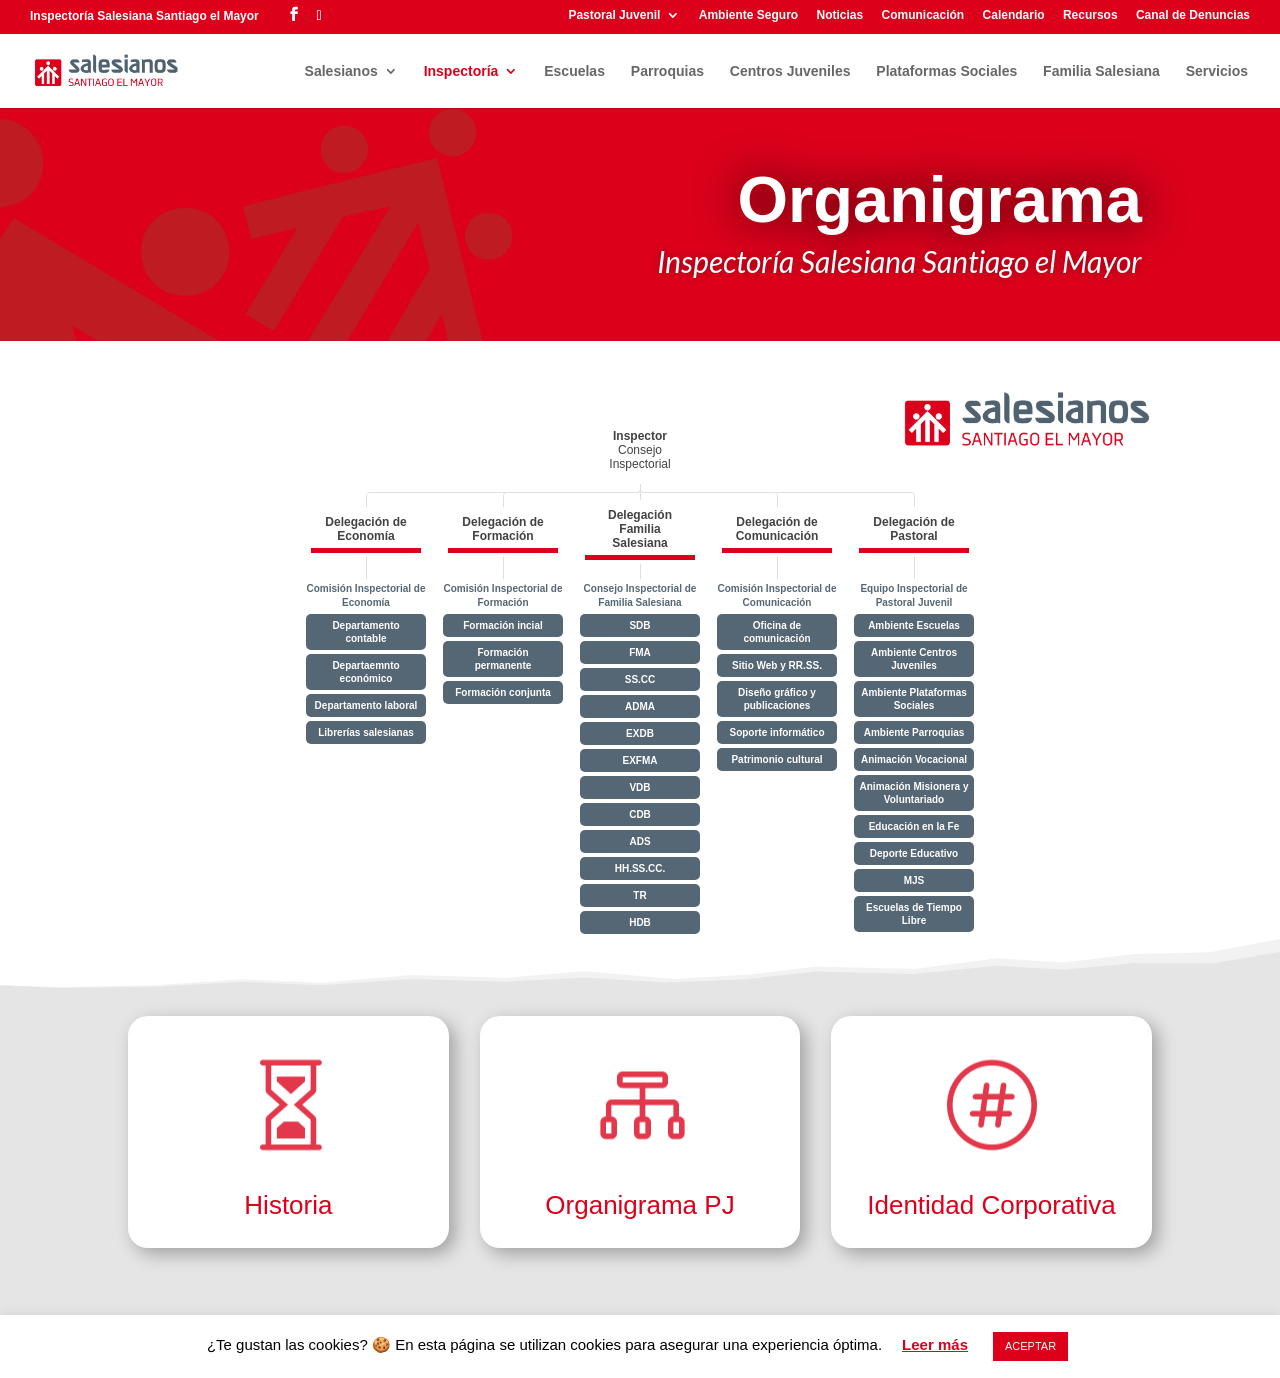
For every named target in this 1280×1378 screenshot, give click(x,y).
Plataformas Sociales (946, 71)
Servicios (1217, 71)
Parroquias (667, 71)
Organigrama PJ (639, 1205)
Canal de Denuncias (1193, 15)
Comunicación (923, 15)
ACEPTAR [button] (1030, 1346)
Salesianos (341, 71)
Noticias (839, 15)
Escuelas (574, 71)
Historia (288, 1205)
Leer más (935, 1344)
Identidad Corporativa (991, 1205)
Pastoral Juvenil (614, 15)
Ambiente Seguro (748, 15)
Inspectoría (461, 71)
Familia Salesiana (1101, 71)
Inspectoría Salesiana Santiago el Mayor (144, 16)
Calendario (1014, 15)
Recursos (1090, 15)
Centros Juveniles (790, 71)
